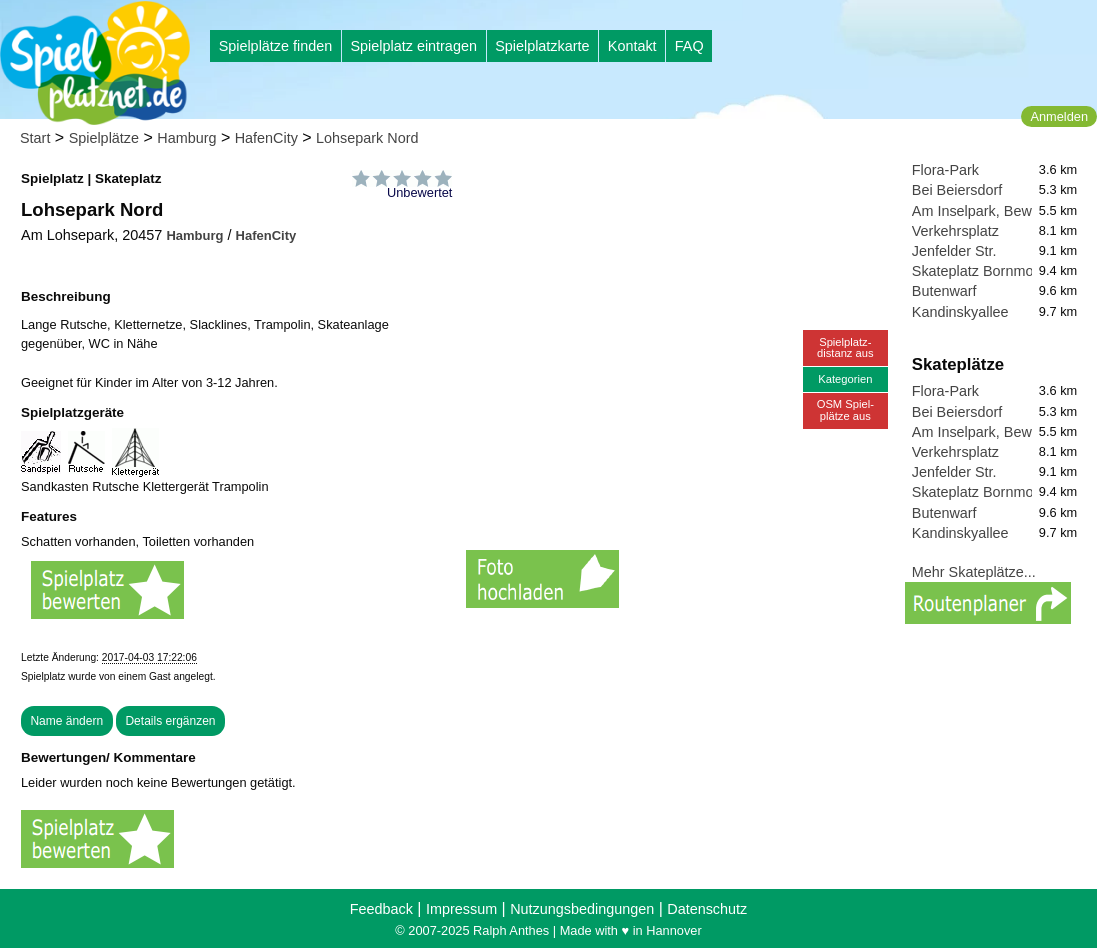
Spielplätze (104, 138)
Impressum (461, 909)
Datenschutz (707, 909)
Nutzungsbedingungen (582, 909)
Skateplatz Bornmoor (979, 271)
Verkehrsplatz (955, 231)
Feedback (381, 909)
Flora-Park (945, 170)
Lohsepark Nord (367, 138)
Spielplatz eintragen (413, 46)
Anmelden (1059, 116)
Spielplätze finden (276, 46)
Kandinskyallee (960, 312)
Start (35, 138)
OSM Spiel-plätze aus (845, 409)
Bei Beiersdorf (957, 190)
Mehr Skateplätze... (974, 572)
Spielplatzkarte (542, 46)
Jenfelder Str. (954, 251)
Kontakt (632, 46)
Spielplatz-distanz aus (845, 347)
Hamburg (186, 138)
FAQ (689, 46)
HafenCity (266, 138)
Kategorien (845, 379)
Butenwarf (944, 291)
